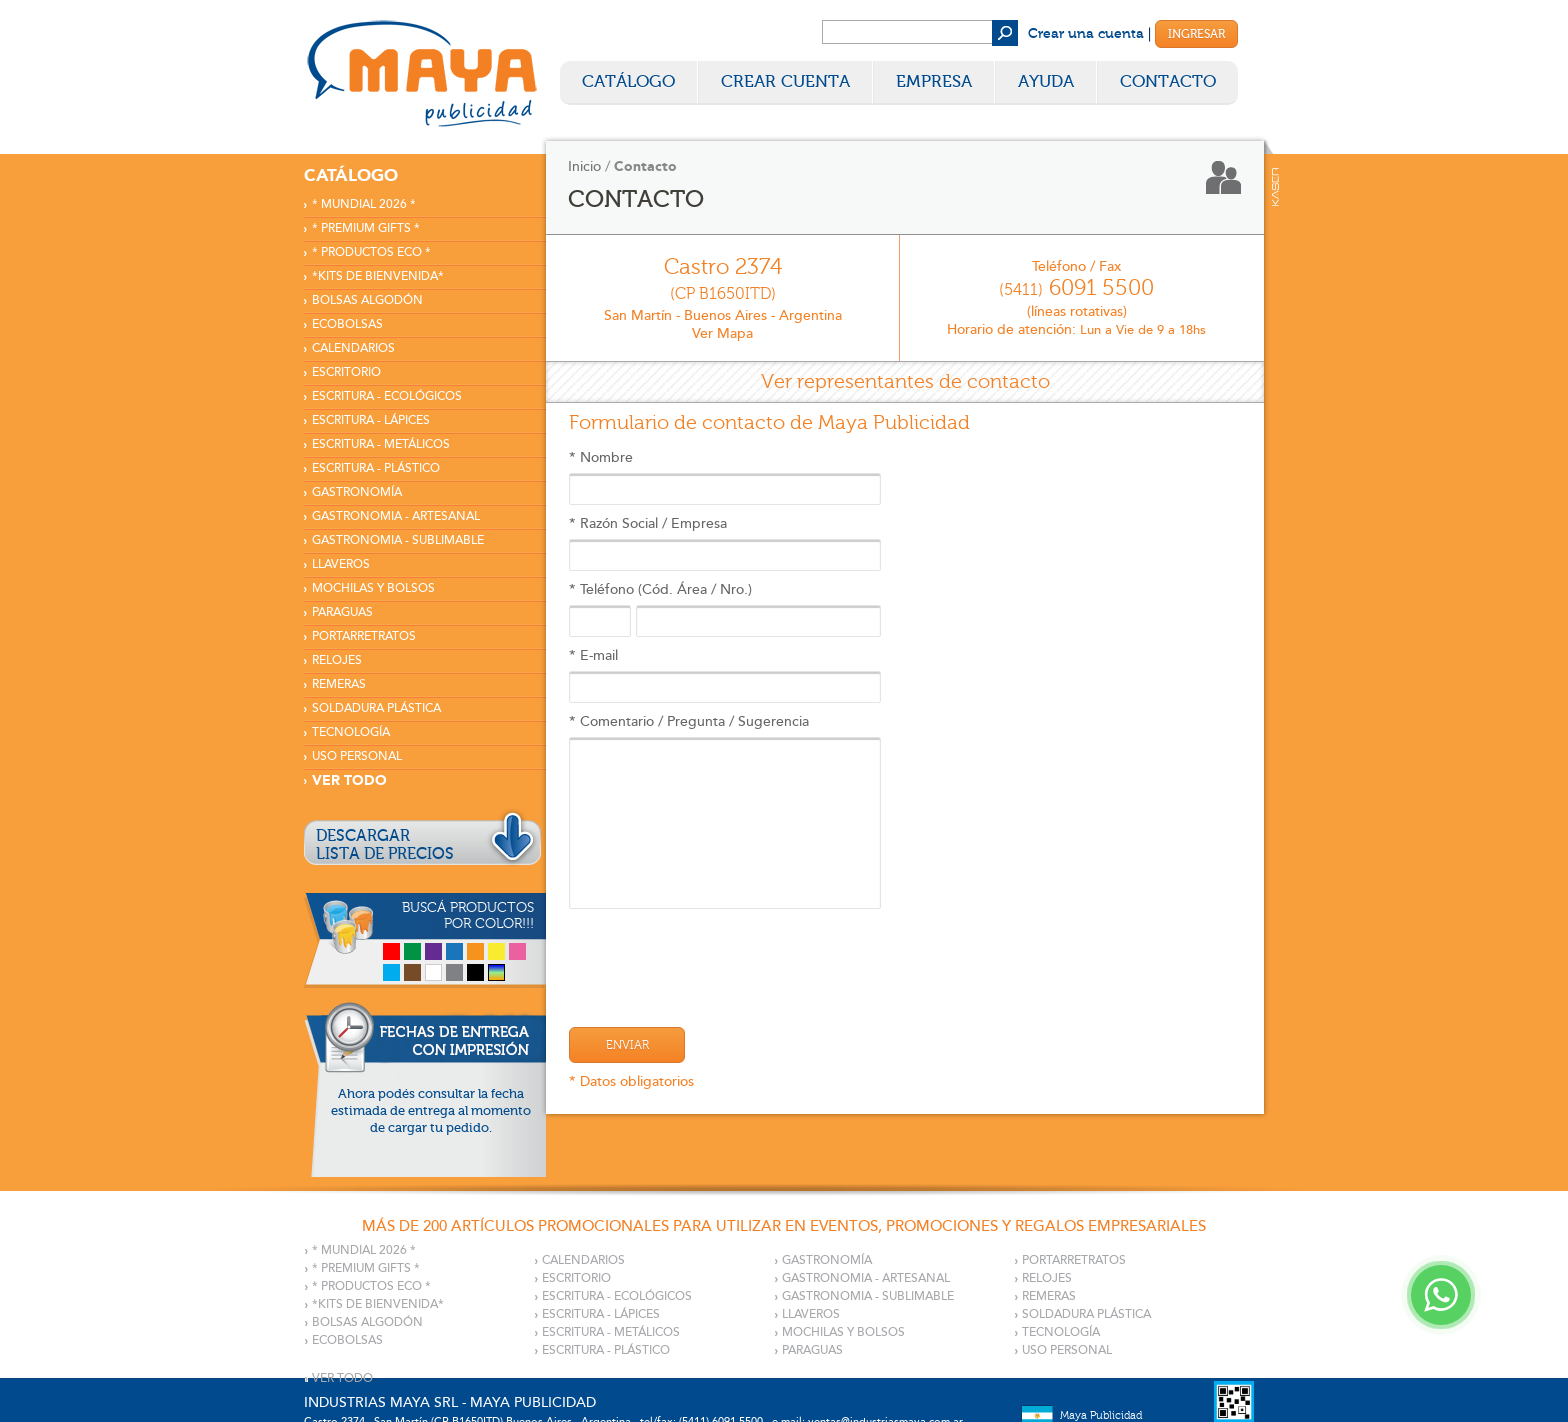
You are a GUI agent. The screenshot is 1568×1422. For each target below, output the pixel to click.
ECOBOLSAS (347, 324)
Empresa (934, 81)
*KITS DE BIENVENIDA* (378, 276)
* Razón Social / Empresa (725, 543)
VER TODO (349, 780)
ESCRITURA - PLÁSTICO (376, 468)
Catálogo (628, 81)
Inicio (584, 166)
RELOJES (337, 660)
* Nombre (725, 477)
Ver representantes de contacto (905, 382)
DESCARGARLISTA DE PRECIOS (385, 845)
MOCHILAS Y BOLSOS (373, 588)
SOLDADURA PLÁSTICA (376, 708)
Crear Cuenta (785, 81)
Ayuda (1046, 81)
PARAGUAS (342, 612)
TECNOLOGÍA (351, 732)
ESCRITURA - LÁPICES (371, 420)
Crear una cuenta (1086, 34)
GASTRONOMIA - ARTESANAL (396, 516)
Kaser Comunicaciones (1275, 187)
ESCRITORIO (346, 372)
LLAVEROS (341, 564)
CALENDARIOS (353, 348)
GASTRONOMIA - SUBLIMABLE (398, 540)
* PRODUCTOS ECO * (371, 252)
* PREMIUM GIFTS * (366, 228)
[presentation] (721, 958)
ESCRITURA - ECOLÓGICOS (387, 396)
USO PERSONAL (357, 756)
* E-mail (725, 675)
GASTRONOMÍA (357, 492)
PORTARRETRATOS (364, 636)
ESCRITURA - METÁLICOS (381, 444)
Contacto (1168, 81)
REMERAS (339, 684)
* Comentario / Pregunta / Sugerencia (725, 811)
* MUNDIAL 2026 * (364, 204)
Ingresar (1196, 34)
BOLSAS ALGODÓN (367, 300)
